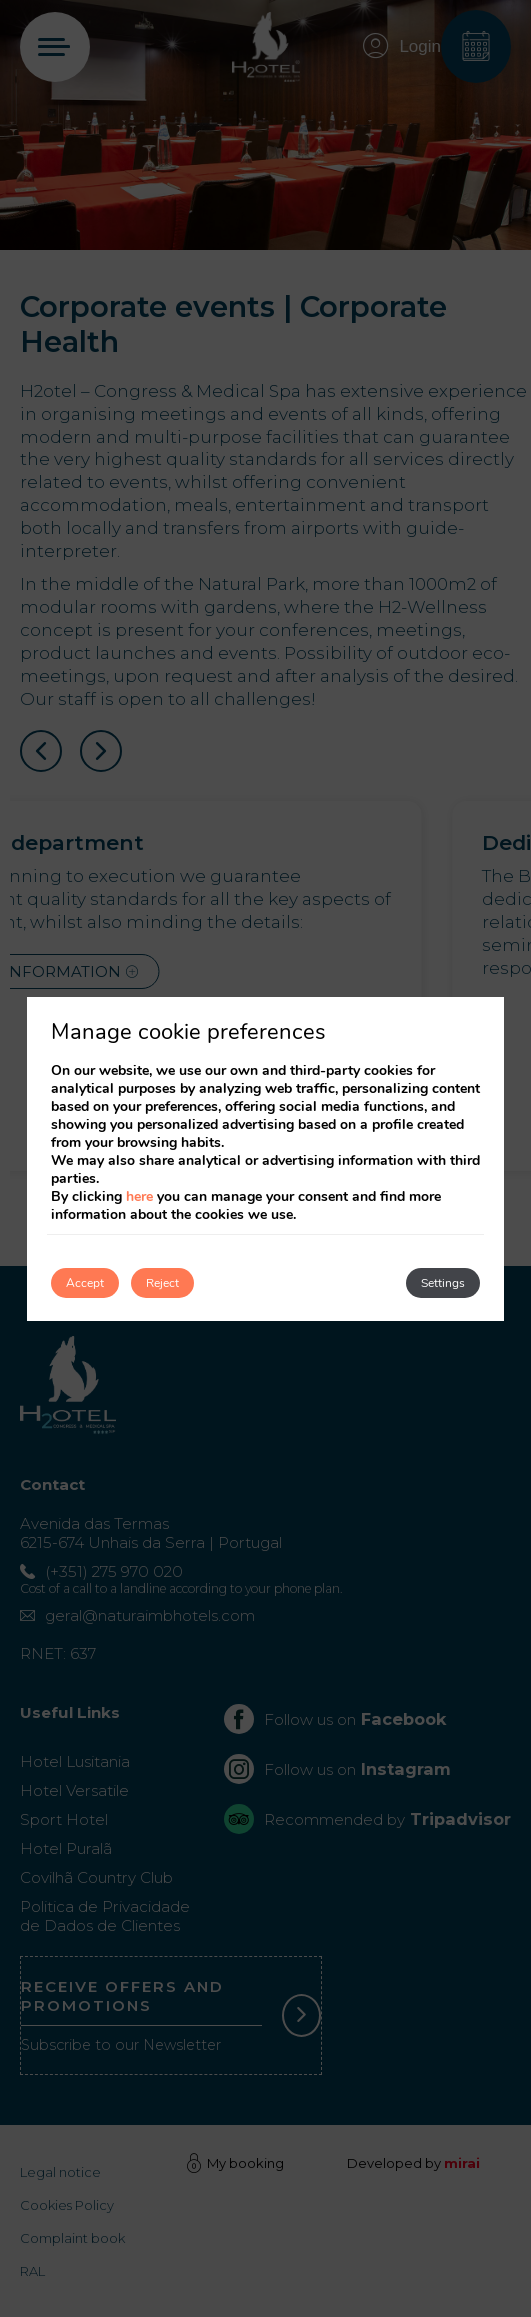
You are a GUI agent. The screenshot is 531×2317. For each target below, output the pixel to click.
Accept (85, 1283)
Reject (162, 1283)
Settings (443, 1283)
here (139, 1196)
